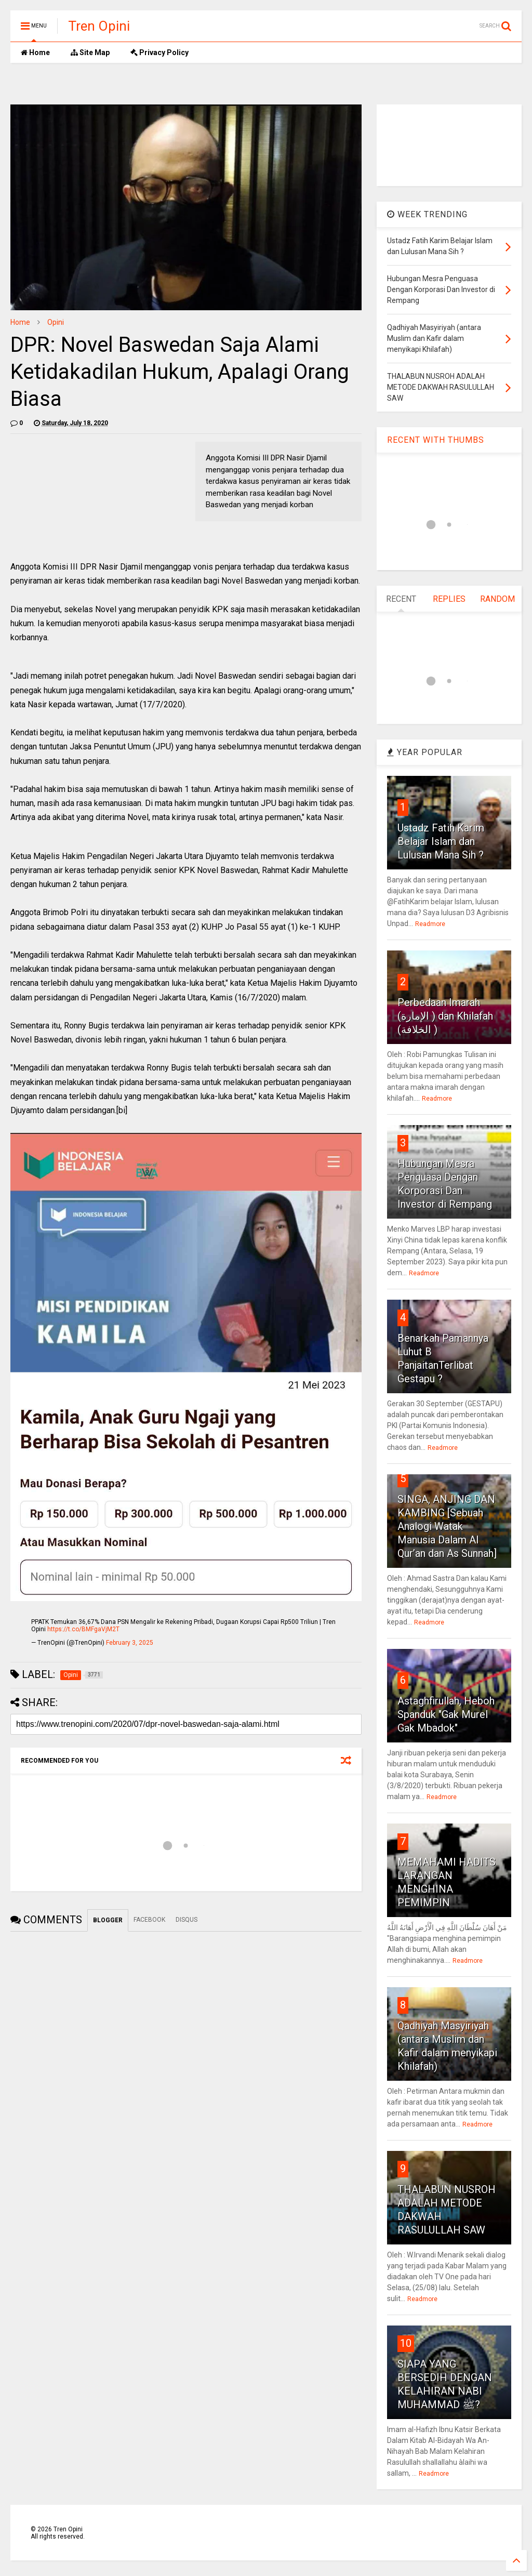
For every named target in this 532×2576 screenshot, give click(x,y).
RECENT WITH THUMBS (435, 440)
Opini (55, 322)
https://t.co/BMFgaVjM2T (83, 1629)
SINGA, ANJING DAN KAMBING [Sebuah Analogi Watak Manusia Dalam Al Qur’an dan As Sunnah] (447, 1526)
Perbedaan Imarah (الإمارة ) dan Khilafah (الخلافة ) (445, 1016)
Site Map (90, 52)
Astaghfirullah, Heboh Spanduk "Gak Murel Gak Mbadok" (446, 1714)
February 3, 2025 (129, 1642)
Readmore (430, 924)
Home (35, 52)
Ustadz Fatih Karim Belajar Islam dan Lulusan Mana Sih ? (440, 841)
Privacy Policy (159, 52)
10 (405, 2343)
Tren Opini (99, 26)
